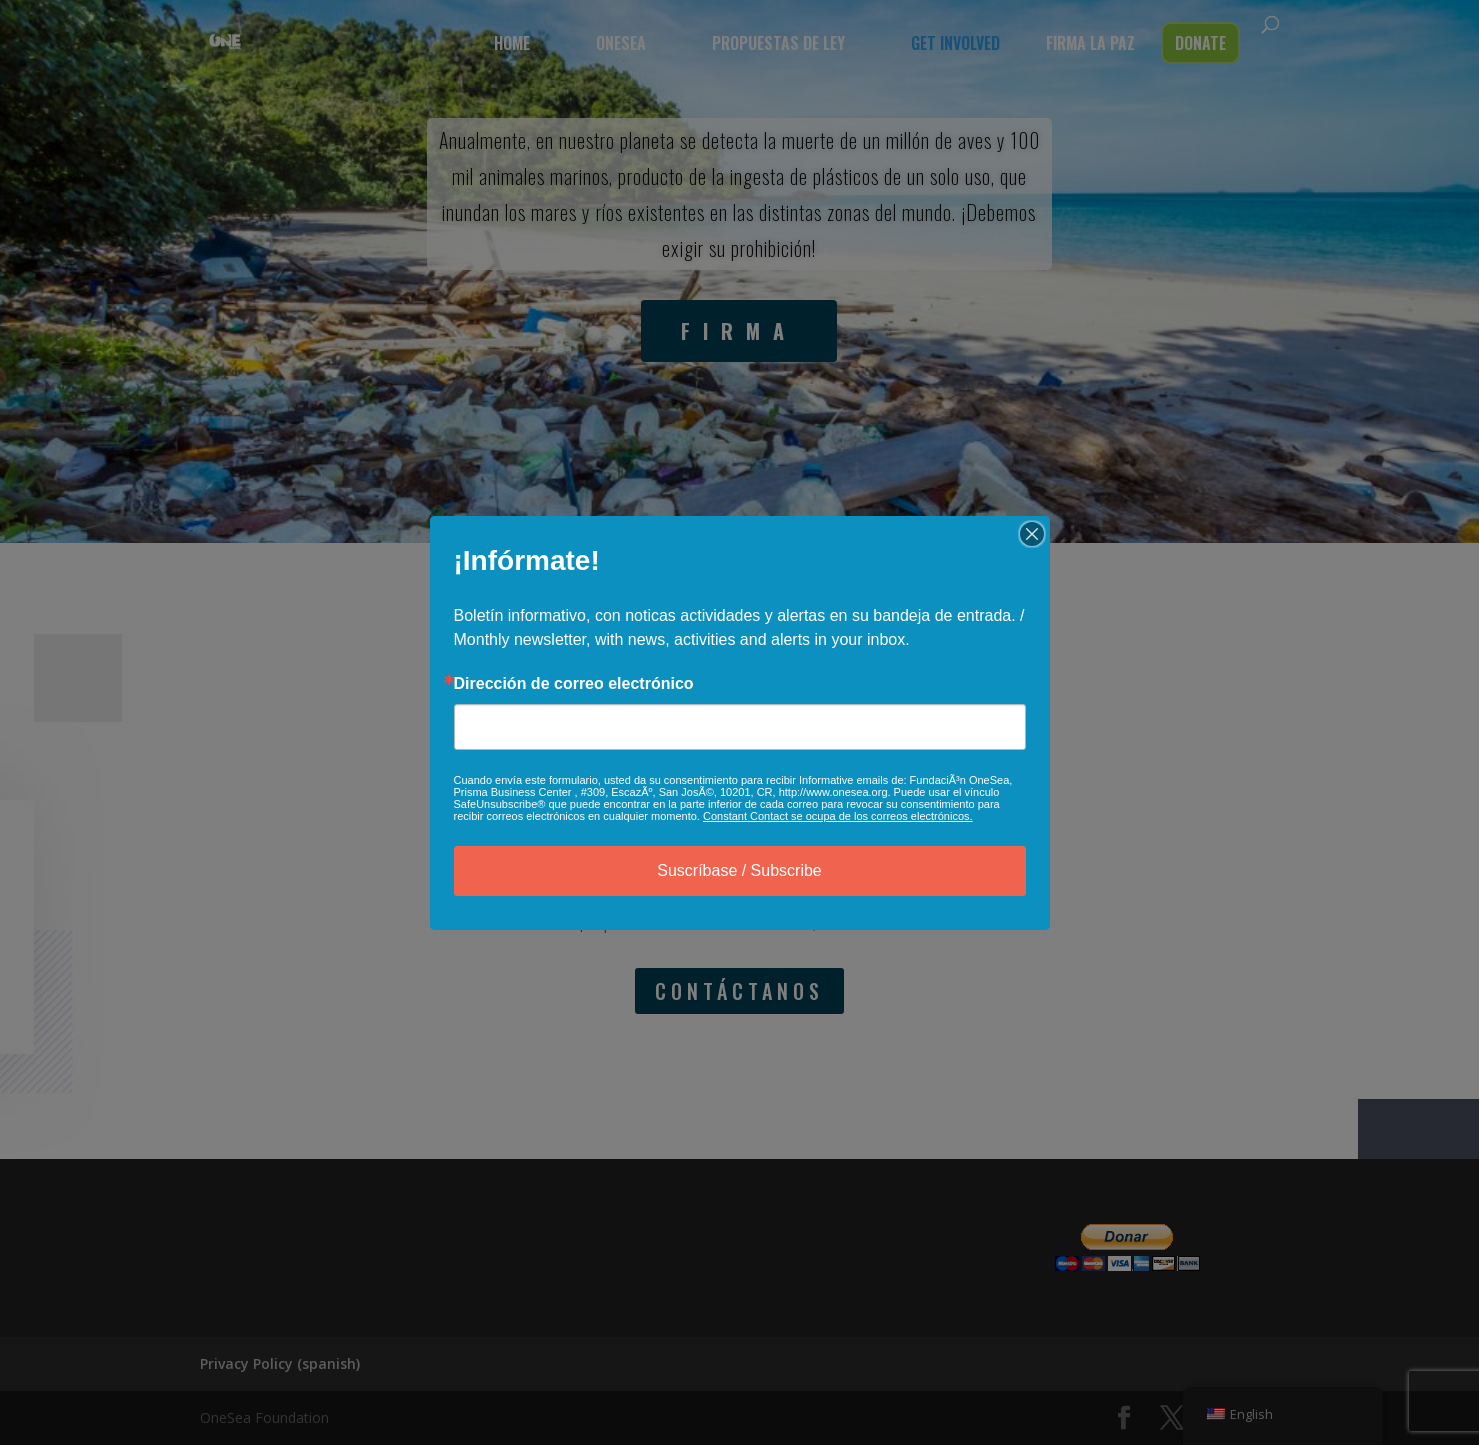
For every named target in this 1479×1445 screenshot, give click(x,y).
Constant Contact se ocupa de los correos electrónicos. (838, 816)
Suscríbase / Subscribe (739, 870)
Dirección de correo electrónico (574, 684)
